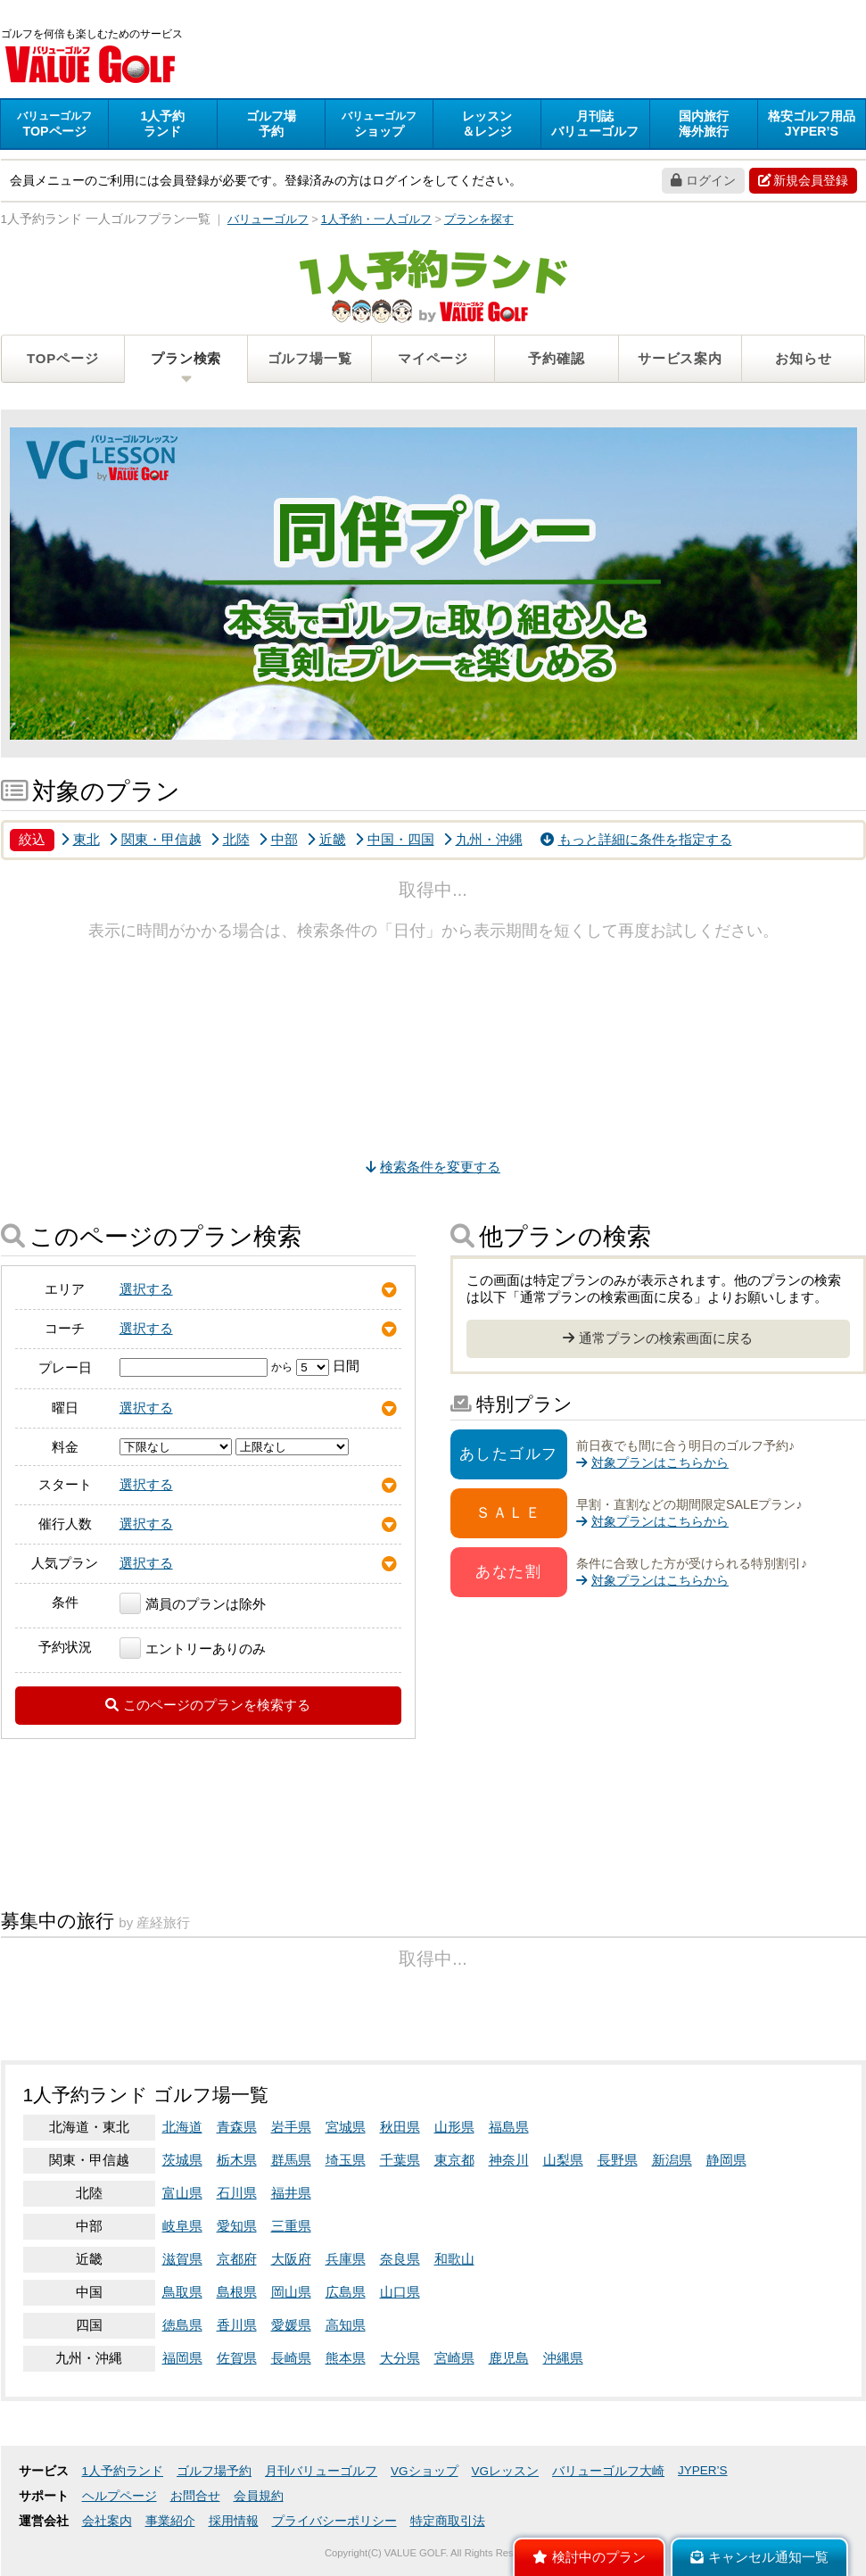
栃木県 (237, 2159)
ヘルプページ (119, 2496)
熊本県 (346, 2357)
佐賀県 (237, 2357)
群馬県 (291, 2159)
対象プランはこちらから (652, 1462)
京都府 (237, 2258)
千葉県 (400, 2159)
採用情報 (234, 2521)
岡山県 (291, 2291)
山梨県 (563, 2159)
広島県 (346, 2291)
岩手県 (291, 2126)
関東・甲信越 (155, 839)
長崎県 (291, 2357)
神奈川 (509, 2159)
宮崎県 (454, 2357)
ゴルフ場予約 (214, 2471)
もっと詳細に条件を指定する (636, 839)
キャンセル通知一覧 (759, 2557)
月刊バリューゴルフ (321, 2471)
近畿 (326, 839)
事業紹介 (170, 2521)
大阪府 (291, 2258)
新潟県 (672, 2159)
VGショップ (424, 2471)
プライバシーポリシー (334, 2521)
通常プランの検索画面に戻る (658, 1338)
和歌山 (454, 2258)
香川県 (237, 2324)
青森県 (237, 2126)
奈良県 (400, 2258)
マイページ (433, 358)
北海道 (182, 2126)
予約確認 (556, 358)
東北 (80, 839)
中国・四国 (394, 839)
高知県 (346, 2324)
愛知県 (237, 2225)
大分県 (400, 2357)
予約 (271, 123)
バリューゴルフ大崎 (608, 2471)
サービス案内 (680, 358)
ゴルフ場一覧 (310, 358)
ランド (162, 123)
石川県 (237, 2192)
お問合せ (195, 2496)
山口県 (400, 2291)
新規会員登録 (803, 180)
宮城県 (346, 2126)
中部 (278, 839)
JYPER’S (703, 2470)
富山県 (182, 2192)
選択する (146, 1288)
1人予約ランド (123, 2471)
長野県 (618, 2159)
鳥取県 (182, 2291)
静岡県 (726, 2159)
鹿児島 (509, 2357)
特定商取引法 (447, 2521)
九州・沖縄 (483, 839)
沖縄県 (563, 2357)
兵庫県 (346, 2258)
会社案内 (107, 2521)
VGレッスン (506, 2471)
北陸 (230, 839)
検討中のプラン (589, 2557)
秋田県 (400, 2126)
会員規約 (259, 2496)
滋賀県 (182, 2258)
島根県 (237, 2291)
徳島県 (182, 2324)
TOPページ (62, 358)
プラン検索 (186, 358)
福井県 (291, 2192)
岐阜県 (182, 2225)
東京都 (454, 2159)
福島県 (509, 2126)
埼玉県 (346, 2159)
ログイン (703, 180)
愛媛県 (291, 2324)
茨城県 (182, 2159)
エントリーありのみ (193, 1648)
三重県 (291, 2225)
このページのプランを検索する (207, 1704)
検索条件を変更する (433, 1166)
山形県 (454, 2126)
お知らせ (803, 358)
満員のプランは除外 (193, 1603)
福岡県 (182, 2357)
